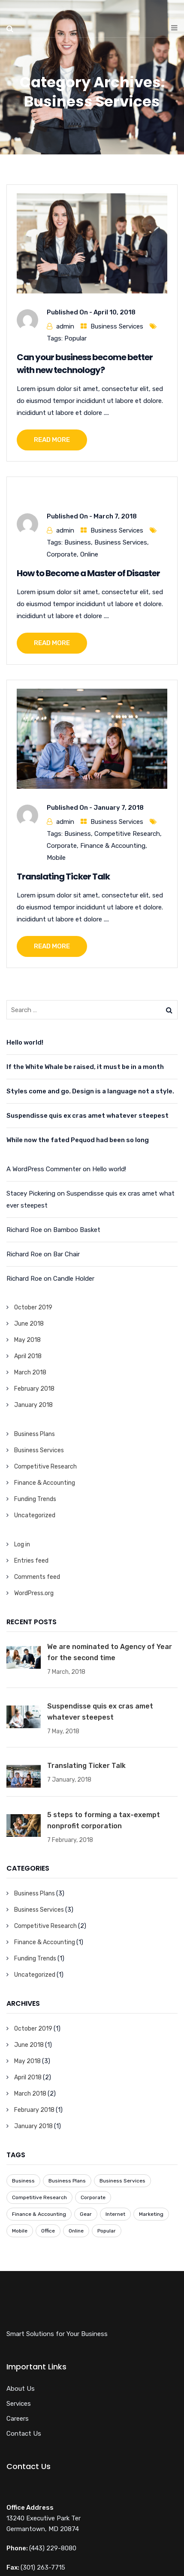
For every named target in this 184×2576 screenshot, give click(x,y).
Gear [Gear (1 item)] (86, 2214)
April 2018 (28, 1356)
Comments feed (37, 1577)
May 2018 (27, 1340)
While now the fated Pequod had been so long (77, 1140)
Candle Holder (73, 1278)
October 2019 (33, 1307)
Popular (75, 338)
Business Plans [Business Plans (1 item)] (67, 2181)
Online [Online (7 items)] (76, 2231)
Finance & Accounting (112, 846)
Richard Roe (24, 1230)
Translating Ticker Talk (63, 876)
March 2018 (30, 1372)
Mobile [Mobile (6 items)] (19, 2231)
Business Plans (34, 1434)
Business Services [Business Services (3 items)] (122, 2181)
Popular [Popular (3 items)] (106, 2231)
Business (77, 542)
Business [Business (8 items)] (23, 2181)
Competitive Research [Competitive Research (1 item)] (39, 2197)
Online (89, 554)
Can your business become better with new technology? (85, 363)
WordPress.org (34, 1593)
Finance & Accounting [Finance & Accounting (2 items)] (39, 2214)
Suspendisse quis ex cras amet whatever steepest (87, 1115)
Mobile (56, 858)
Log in (22, 1544)
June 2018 (29, 1323)
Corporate (62, 554)
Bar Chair (66, 1254)
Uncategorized (34, 1515)
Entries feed (31, 1560)
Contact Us (23, 2433)
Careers (17, 2418)
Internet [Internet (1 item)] (115, 2214)
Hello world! (24, 1042)
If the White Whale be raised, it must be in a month (85, 1067)
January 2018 (33, 1405)
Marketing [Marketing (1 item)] (151, 2214)
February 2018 (34, 1388)
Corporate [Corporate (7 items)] (93, 2197)
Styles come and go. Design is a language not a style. (90, 1091)
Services (18, 2403)
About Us (20, 2388)
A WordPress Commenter (43, 1169)
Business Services (116, 326)
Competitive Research (127, 834)
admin (65, 326)
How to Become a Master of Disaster (88, 573)
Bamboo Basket (76, 1230)
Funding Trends (35, 1499)
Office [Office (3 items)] (48, 2231)
